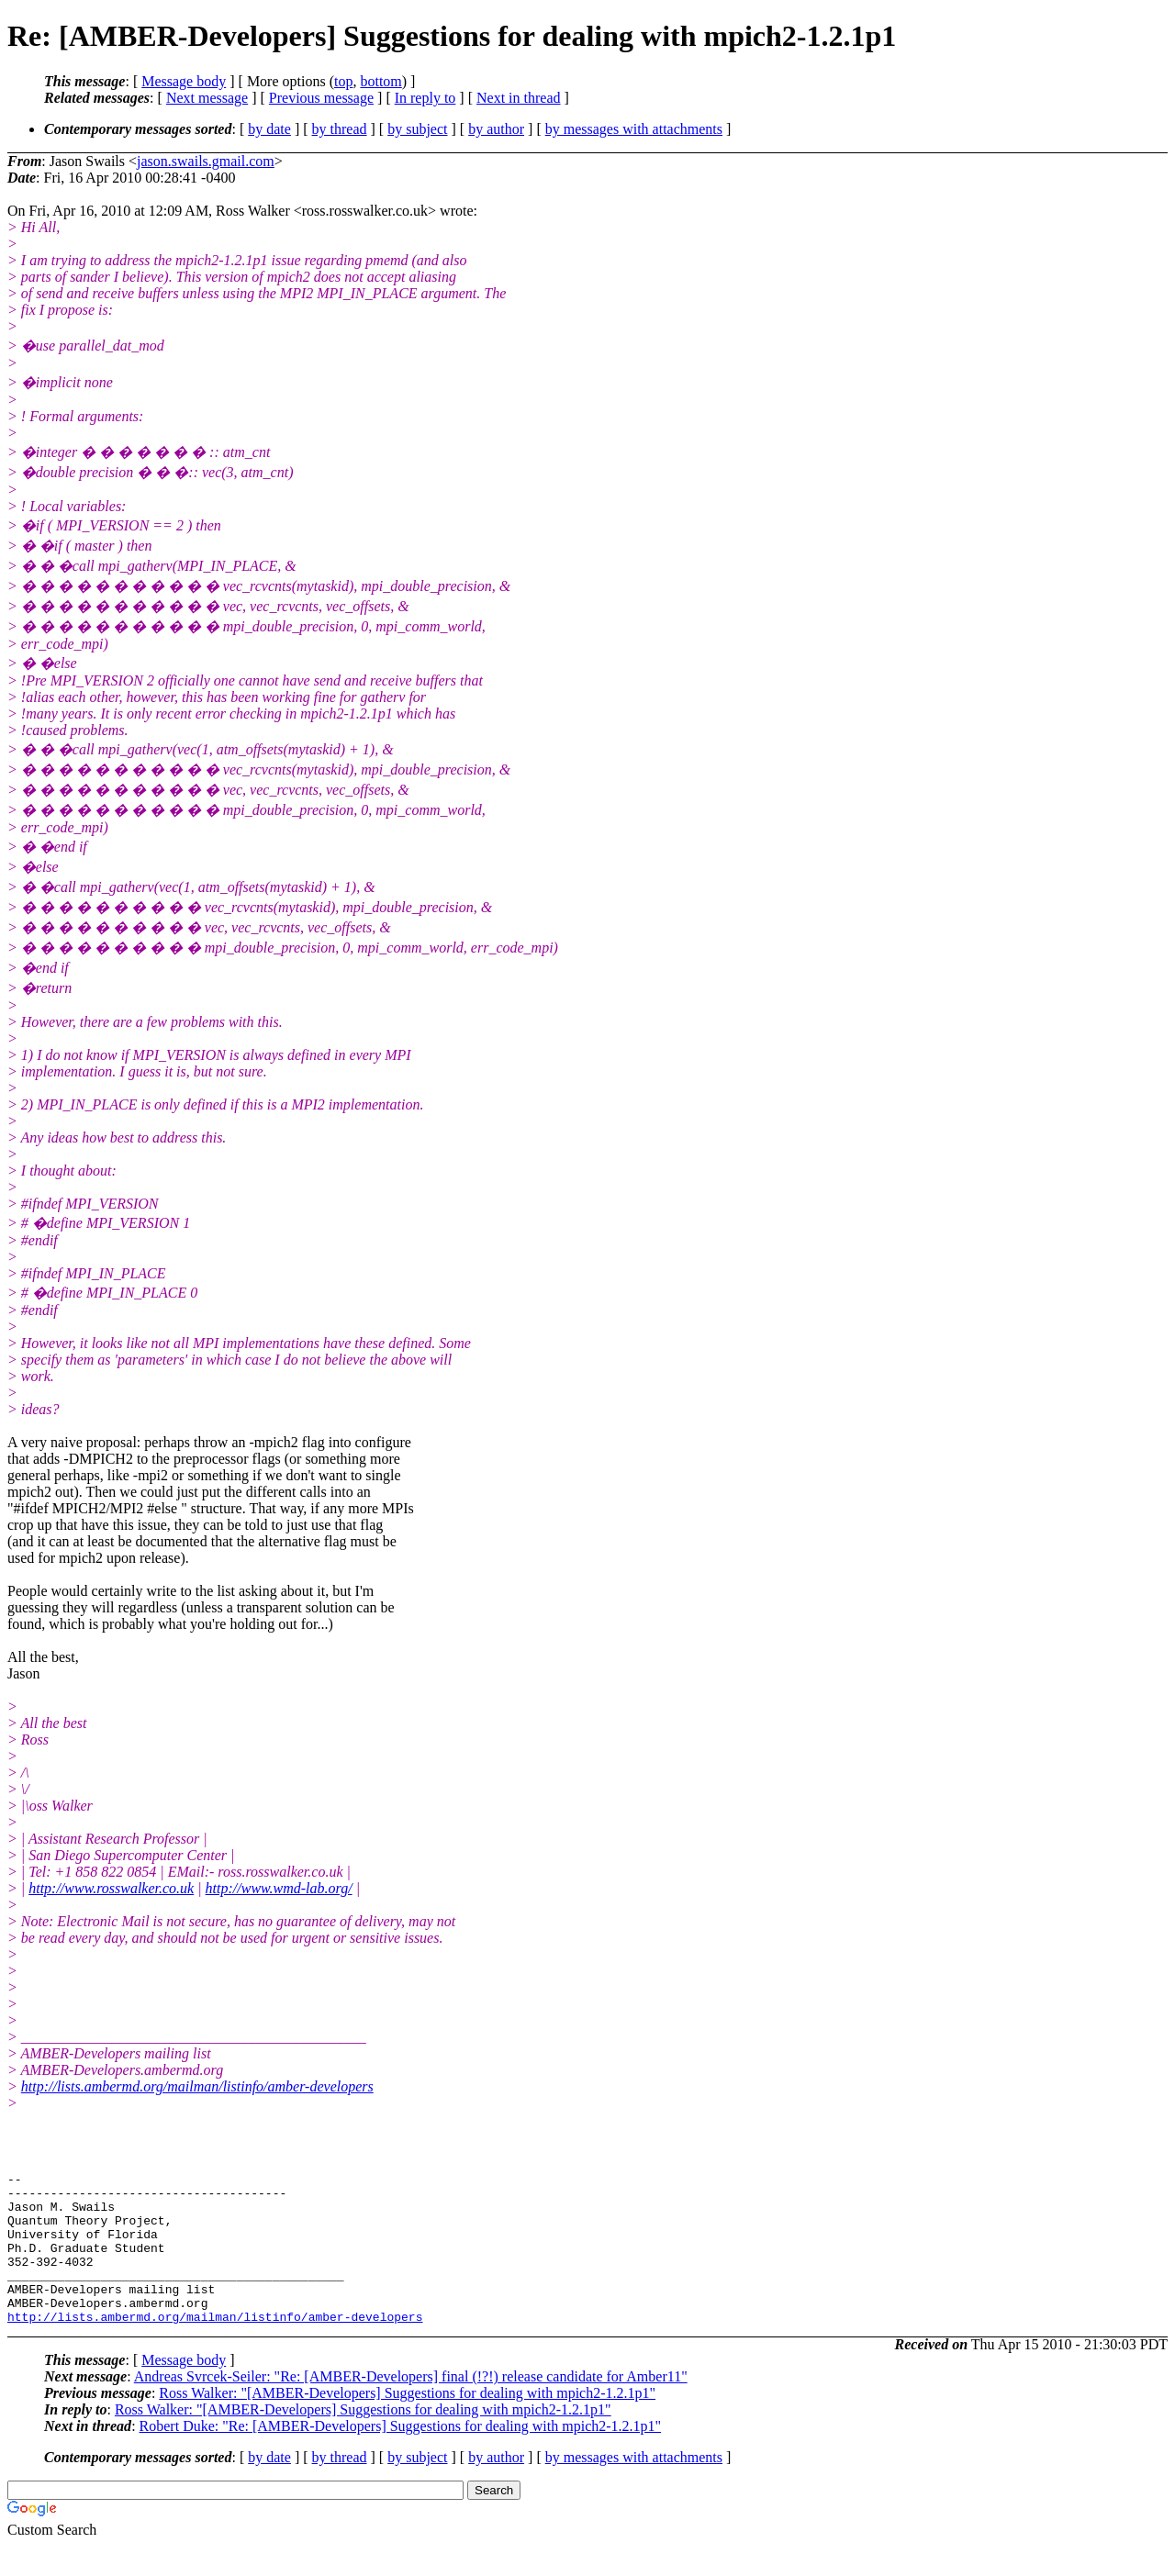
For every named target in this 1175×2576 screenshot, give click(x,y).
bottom (380, 81)
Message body (183, 81)
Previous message (321, 98)
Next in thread (518, 98)
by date (269, 129)
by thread (339, 129)
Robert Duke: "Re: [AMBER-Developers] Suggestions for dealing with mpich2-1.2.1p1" (401, 2456)
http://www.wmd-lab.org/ (279, 1888)
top (343, 81)
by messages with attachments (633, 129)
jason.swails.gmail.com (205, 161)
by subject (417, 129)
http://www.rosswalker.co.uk (111, 1888)
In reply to (425, 98)
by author (496, 129)
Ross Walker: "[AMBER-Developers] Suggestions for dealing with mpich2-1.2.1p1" (407, 2423)
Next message (207, 98)
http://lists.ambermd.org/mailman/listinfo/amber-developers (197, 2086)
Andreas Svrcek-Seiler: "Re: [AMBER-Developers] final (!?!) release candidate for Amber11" (411, 2406)
